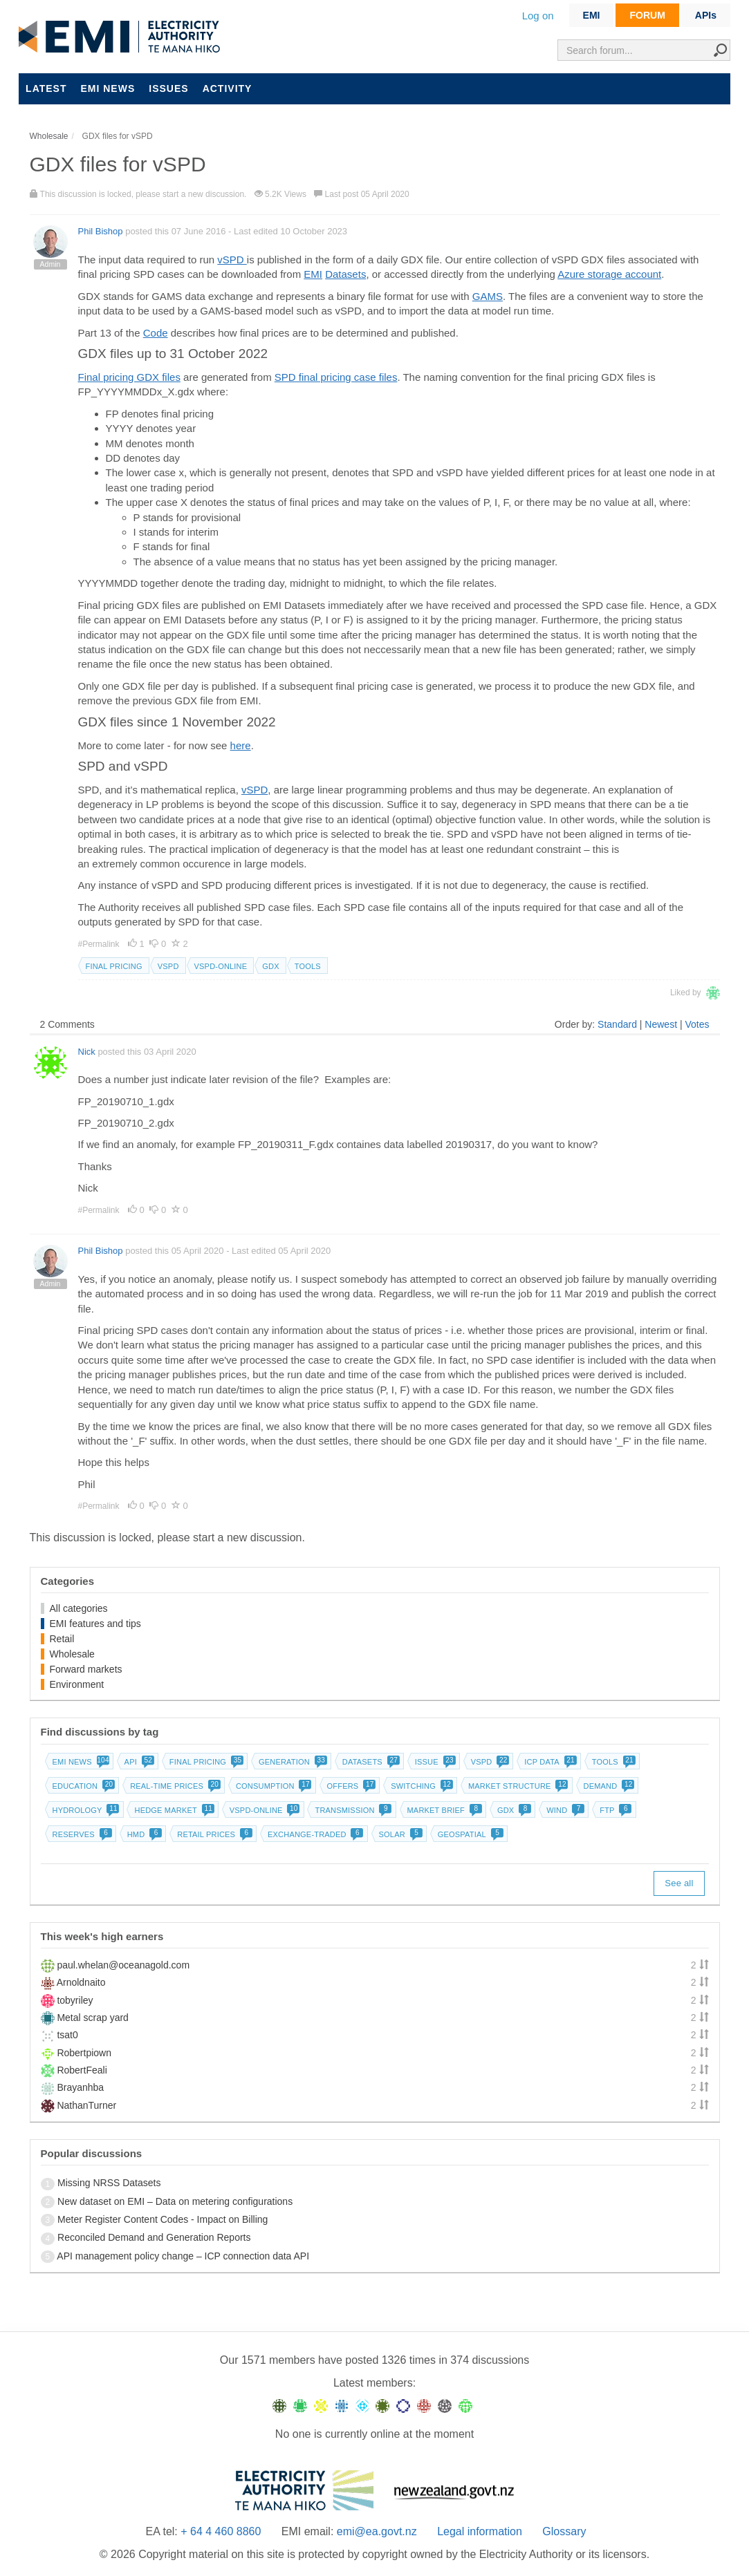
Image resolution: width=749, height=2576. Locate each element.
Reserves (81, 1834)
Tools (308, 966)
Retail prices (213, 1834)
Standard (617, 1024)
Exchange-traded (314, 1834)
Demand (608, 1786)
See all (679, 1883)
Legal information (479, 2531)
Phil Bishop (100, 231)
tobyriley (75, 2000)
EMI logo (122, 37)
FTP (614, 1810)
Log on (538, 15)
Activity (227, 88)
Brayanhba (80, 2087)
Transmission (352, 1810)
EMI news (107, 88)
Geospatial (469, 1834)
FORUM (647, 15)
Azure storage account (609, 274)
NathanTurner (86, 2105)
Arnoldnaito (81, 1982)
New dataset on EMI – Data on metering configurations (175, 2201)
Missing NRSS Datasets (108, 2182)
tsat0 (67, 2034)
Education (83, 1786)
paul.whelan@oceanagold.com (123, 1965)
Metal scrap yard (92, 2017)
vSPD (232, 259)
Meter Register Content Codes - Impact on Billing (162, 2219)
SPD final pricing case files (336, 377)
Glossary (564, 2531)
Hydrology (85, 1810)
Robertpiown (84, 2052)
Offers (350, 1786)
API (137, 1762)
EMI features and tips (95, 1623)
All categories (79, 1608)
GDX (270, 966)
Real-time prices (174, 1786)
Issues (168, 88)
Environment (77, 1684)
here (240, 745)
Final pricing (114, 966)
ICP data (549, 1762)
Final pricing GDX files (129, 377)
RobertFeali (82, 2070)
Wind (564, 1810)
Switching (420, 1786)
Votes (697, 1024)
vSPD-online (221, 966)
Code (155, 333)
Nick (86, 1051)
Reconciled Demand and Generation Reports (153, 2237)
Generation (291, 1762)
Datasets (345, 274)
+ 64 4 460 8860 (221, 2531)
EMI (591, 15)
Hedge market (172, 1810)
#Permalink (100, 944)
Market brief (443, 1810)
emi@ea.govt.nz (377, 2531)
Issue (434, 1762)
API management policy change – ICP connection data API (183, 2256)
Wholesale (72, 1654)
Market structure (517, 1786)
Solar (399, 1834)
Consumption (272, 1786)
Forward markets (86, 1669)
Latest (46, 88)
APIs (705, 15)
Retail (62, 1638)
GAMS (487, 296)
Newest (661, 1024)
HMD (143, 1834)
